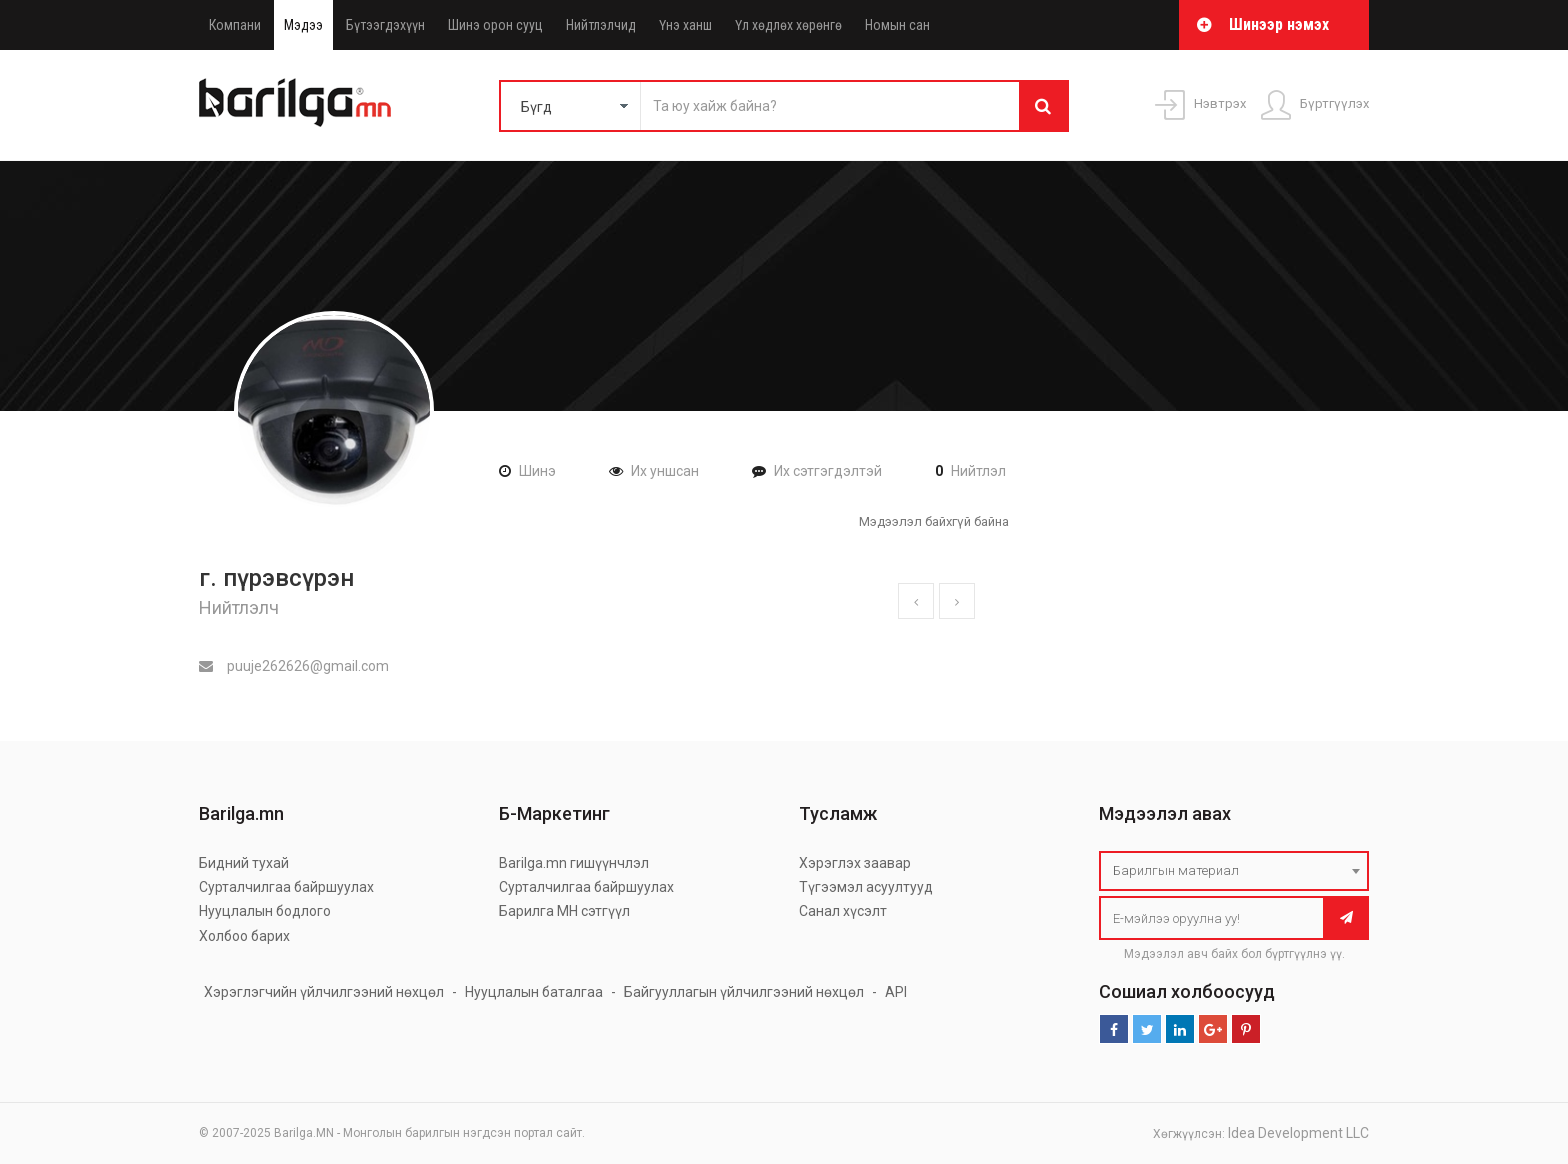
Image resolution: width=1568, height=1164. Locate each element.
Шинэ (537, 471)
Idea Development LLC (1298, 1133)
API (896, 992)
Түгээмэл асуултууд (866, 887)
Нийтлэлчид (601, 25)
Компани (235, 25)
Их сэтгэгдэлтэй (828, 471)
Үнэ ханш (685, 25)
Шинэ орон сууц (495, 25)
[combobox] (1234, 871)
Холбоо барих (244, 936)
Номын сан (897, 25)
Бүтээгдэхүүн (385, 25)
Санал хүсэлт (843, 911)
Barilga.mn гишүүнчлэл (574, 863)
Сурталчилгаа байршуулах (286, 887)
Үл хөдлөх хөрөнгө (788, 25)
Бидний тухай (244, 863)
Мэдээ (303, 25)
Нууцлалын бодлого (265, 911)
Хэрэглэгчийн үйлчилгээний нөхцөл (324, 992)
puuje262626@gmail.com (294, 666)
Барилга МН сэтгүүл (564, 911)
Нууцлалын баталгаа (534, 992)
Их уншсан (665, 471)
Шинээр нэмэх (1279, 24)
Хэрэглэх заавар (855, 863)
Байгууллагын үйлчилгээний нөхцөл (744, 992)
